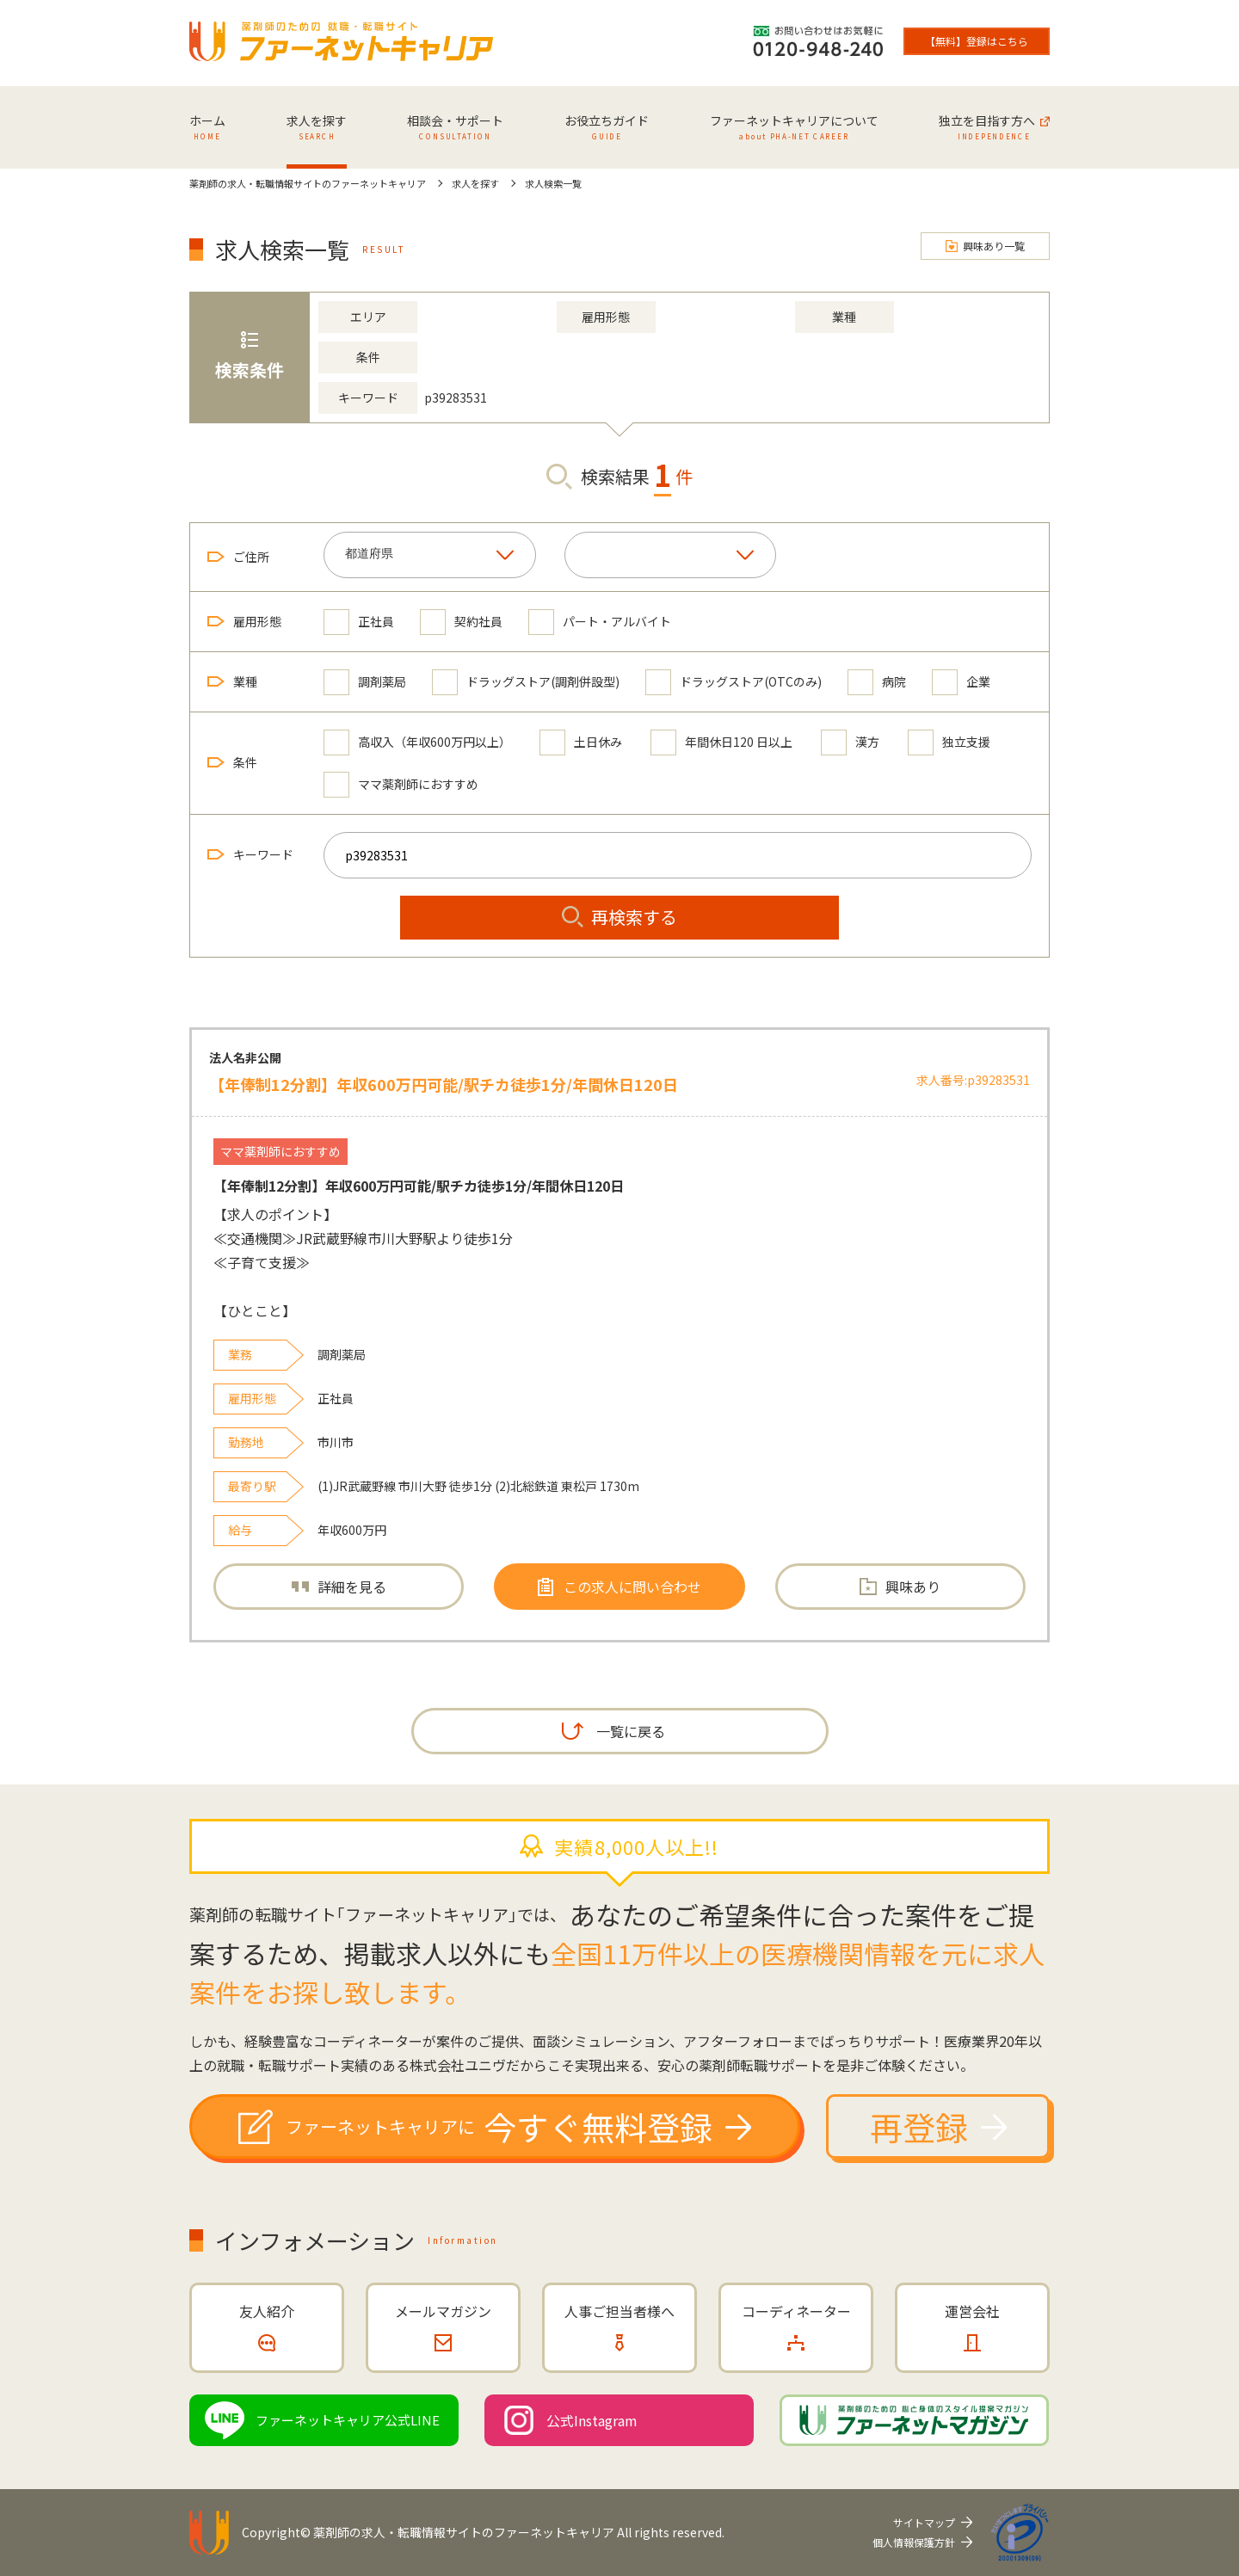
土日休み (580, 742)
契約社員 (461, 621)
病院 (877, 681)
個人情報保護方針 (913, 2542)
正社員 (359, 621)
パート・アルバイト (599, 621)
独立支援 (949, 742)
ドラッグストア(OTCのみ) (733, 681)
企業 (961, 681)
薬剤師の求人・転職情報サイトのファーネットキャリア (463, 2532)
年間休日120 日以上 (721, 742)
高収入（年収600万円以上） (417, 742)
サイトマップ (924, 2522)
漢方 (850, 742)
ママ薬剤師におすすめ (401, 784)
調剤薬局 (365, 681)
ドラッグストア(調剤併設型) (526, 681)
